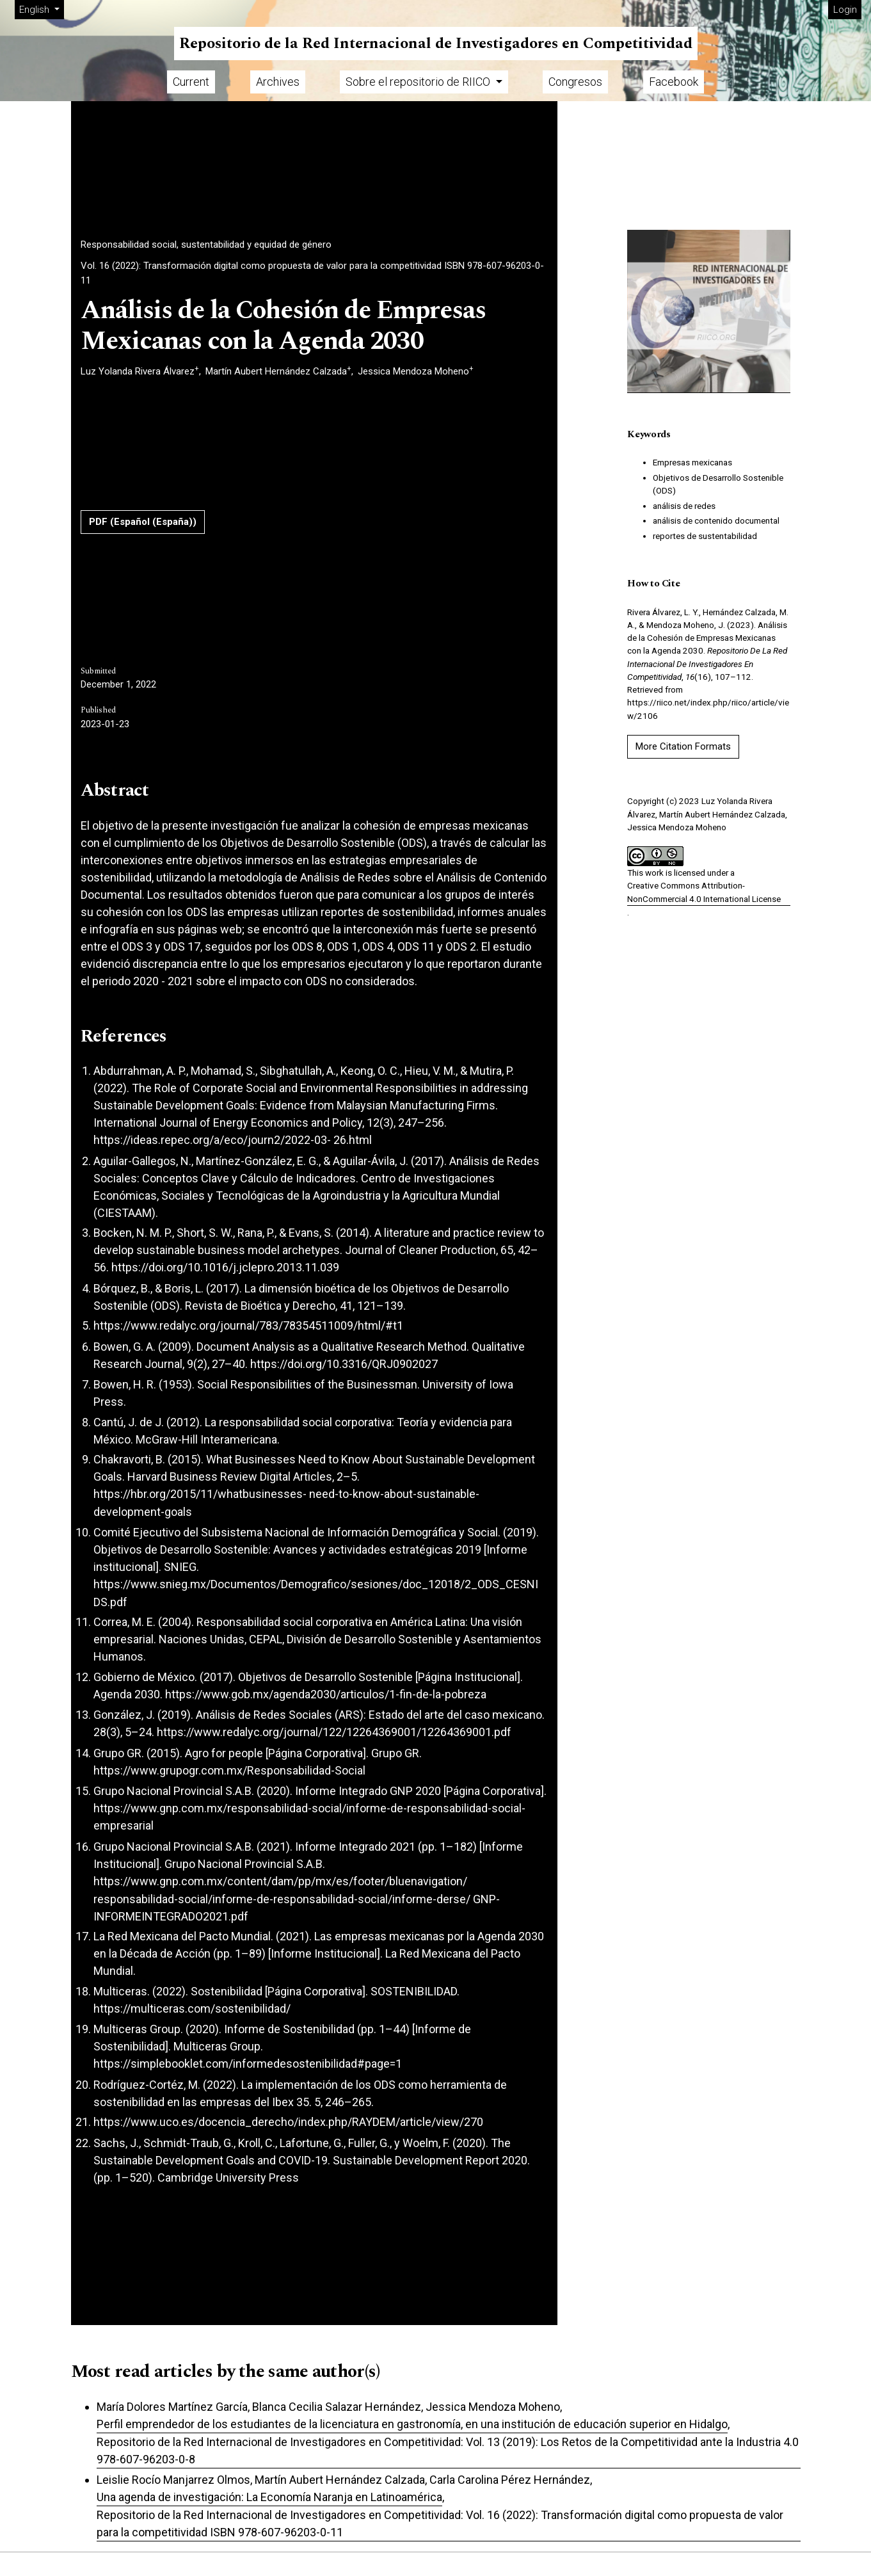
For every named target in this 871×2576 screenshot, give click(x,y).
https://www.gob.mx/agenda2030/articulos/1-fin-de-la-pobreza (325, 1694)
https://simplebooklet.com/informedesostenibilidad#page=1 (247, 2063)
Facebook (673, 81)
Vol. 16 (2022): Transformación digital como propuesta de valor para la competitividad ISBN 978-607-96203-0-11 (312, 273)
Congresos (575, 81)
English (41, 8)
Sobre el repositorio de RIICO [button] (419, 81)
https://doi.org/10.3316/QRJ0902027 (344, 1364)
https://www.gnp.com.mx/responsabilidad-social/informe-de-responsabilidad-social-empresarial (309, 1816)
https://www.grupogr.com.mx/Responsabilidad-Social (229, 1770)
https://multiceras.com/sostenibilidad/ (192, 2008)
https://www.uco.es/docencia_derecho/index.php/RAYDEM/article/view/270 (288, 2122)
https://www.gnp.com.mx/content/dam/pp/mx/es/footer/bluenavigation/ (280, 1881)
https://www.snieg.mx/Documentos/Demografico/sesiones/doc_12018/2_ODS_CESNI (315, 1584)
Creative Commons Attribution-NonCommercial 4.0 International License (704, 891)
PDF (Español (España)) (142, 521)
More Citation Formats (683, 746)
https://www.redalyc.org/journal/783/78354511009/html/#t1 (248, 1325)
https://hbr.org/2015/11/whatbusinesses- (200, 1494)
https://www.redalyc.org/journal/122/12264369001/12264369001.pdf (334, 1732)
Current (191, 81)
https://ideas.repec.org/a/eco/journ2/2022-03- (212, 1140)
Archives (278, 81)
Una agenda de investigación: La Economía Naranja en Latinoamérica (269, 2497)
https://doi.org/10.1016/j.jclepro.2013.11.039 (225, 1267)
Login (845, 9)
